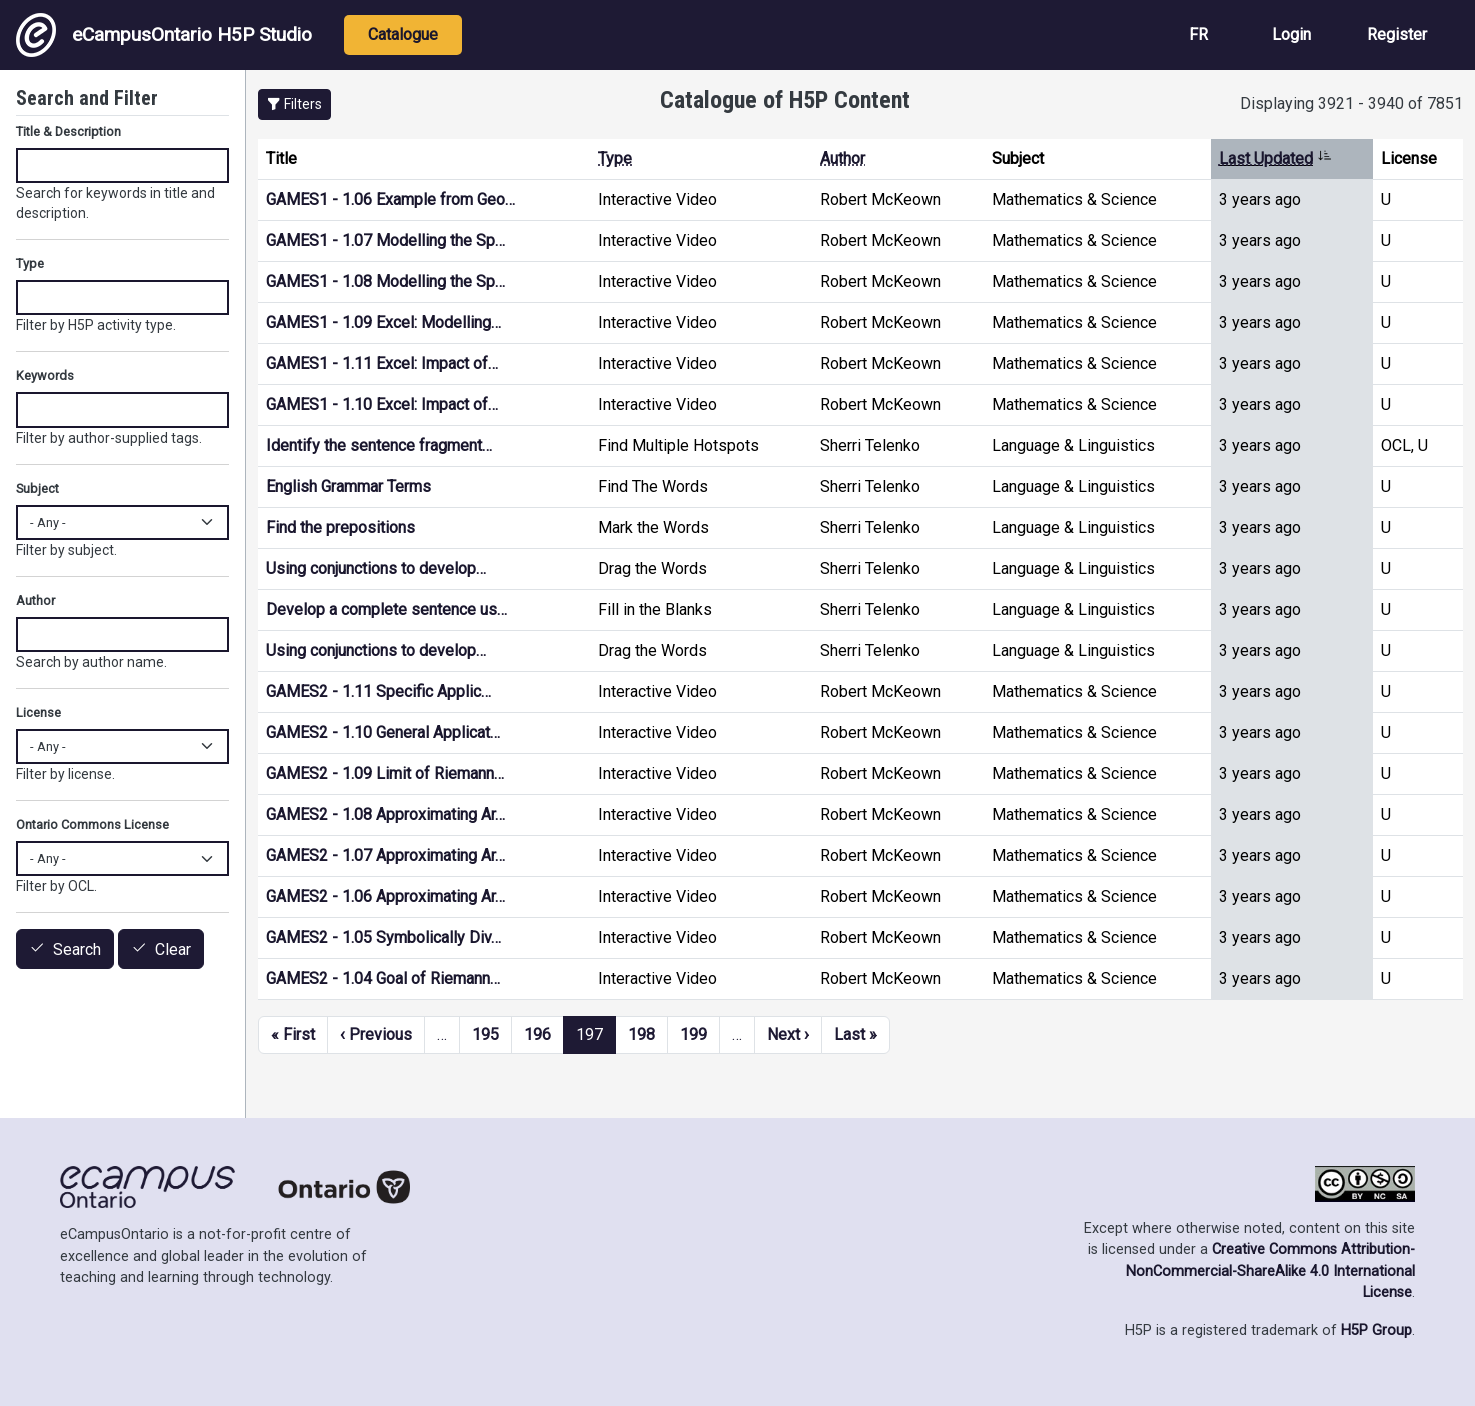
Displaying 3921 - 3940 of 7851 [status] (1351, 103)
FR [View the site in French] (1198, 34)
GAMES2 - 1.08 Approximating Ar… (385, 814)
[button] (294, 104)
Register (1397, 34)
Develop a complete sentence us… (386, 609)
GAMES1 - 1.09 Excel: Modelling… (383, 322)
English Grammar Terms (348, 486)
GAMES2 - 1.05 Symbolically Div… (383, 937)
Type (615, 158)
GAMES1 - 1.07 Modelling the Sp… (385, 240)
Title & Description (68, 131)
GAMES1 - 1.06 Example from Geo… (390, 199)
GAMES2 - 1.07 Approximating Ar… (385, 855)
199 (693, 1034)
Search (77, 949)
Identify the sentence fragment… (379, 445)
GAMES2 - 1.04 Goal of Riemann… (383, 978)
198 (641, 1034)
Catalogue (403, 34)
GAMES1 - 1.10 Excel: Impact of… (382, 404)
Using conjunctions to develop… (376, 568)
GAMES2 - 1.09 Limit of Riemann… (385, 773)
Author (842, 158)
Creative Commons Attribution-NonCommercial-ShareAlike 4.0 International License (1270, 1271)
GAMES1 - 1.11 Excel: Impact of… (382, 363)
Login (1291, 34)
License (38, 712)
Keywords (45, 375)
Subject (37, 488)
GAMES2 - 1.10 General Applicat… (383, 732)
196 (537, 1034)
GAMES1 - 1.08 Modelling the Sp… (385, 281)
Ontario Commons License (92, 824)
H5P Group (1376, 1330)
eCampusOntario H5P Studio (164, 35)
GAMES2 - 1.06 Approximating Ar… (385, 896)
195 (485, 1034)
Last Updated (1275, 158)
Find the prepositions (340, 527)
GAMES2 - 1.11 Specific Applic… (378, 691)
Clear (173, 949)
